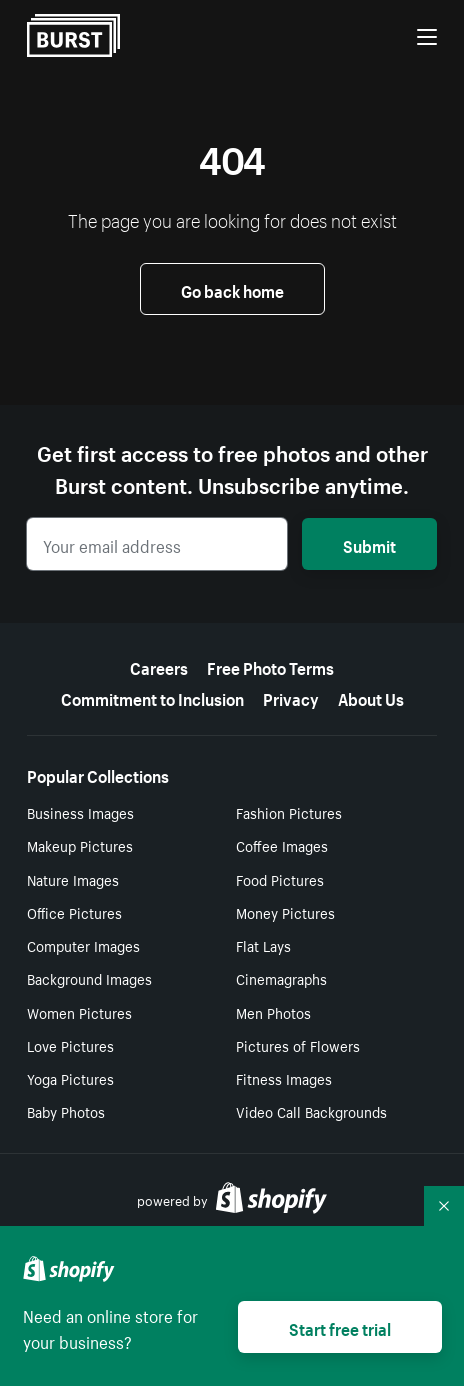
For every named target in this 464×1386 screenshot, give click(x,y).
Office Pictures (74, 912)
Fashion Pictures (289, 812)
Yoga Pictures (70, 1078)
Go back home (232, 289)
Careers (159, 666)
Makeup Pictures (80, 845)
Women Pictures (79, 1012)
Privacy (291, 697)
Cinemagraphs (281, 978)
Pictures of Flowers (298, 1045)
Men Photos (273, 1012)
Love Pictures (70, 1045)
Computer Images (83, 945)
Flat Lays (263, 945)
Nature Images (73, 879)
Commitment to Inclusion (152, 697)
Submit (369, 544)
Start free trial (340, 1327)
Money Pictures (285, 912)
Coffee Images (282, 845)
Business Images (80, 812)
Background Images (89, 978)
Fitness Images (284, 1078)
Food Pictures (280, 879)
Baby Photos (66, 1111)
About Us (371, 697)
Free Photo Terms (270, 666)
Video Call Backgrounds (311, 1111)
